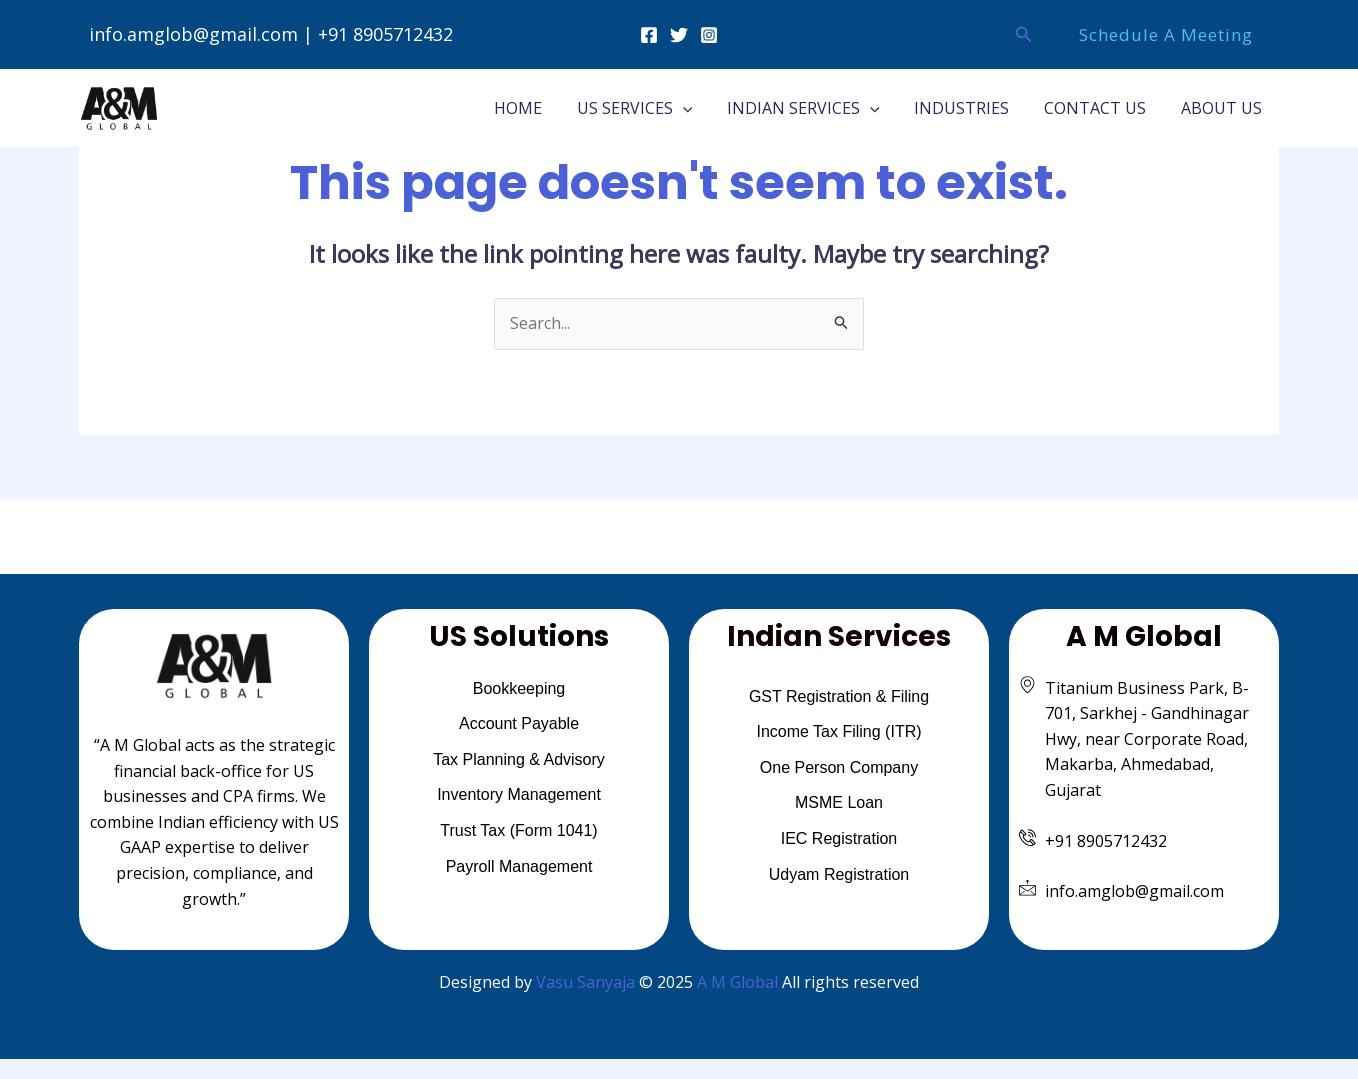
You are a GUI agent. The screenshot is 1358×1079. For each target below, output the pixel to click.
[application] (695, 108)
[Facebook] (649, 35)
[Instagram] (709, 35)
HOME (533, 108)
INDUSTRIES (968, 108)
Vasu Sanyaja (585, 982)
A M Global (737, 982)
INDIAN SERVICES (812, 108)
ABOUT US (1222, 108)
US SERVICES (647, 108)
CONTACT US (1099, 108)
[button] (1024, 35)
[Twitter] (679, 35)
